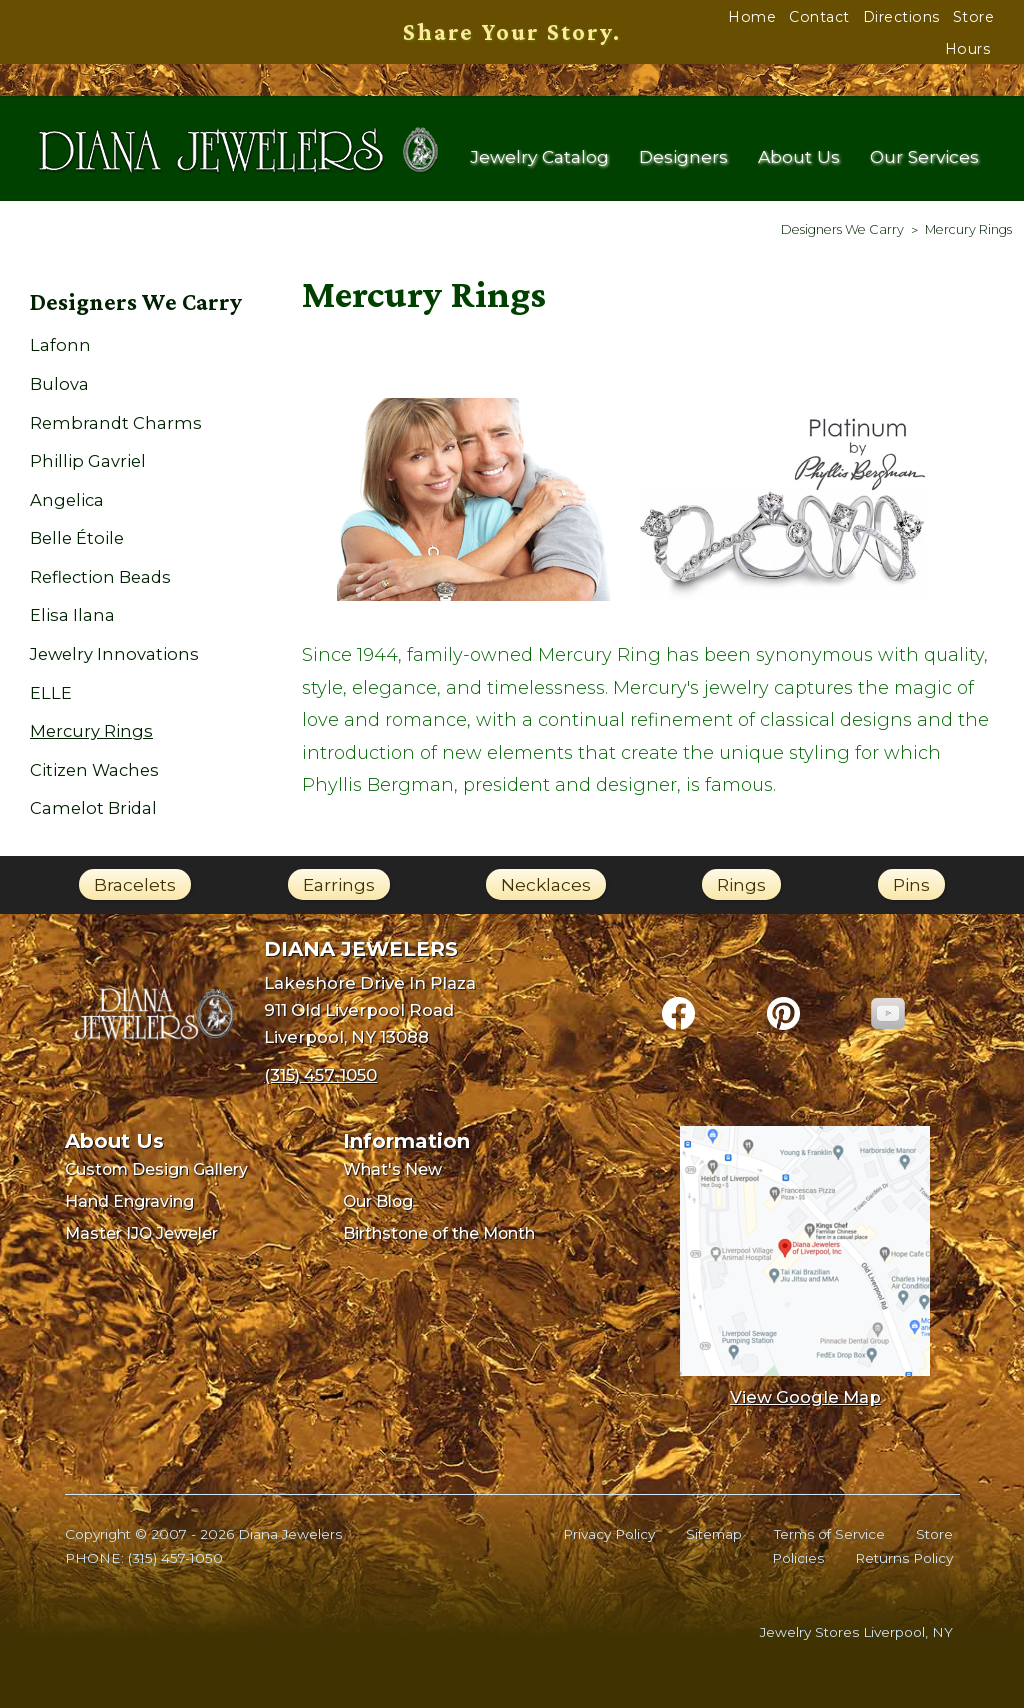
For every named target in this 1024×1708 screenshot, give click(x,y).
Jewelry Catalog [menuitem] (539, 157)
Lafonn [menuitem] (60, 345)
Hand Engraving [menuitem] (129, 1201)
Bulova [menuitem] (59, 384)
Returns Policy (904, 1558)
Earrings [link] (339, 884)
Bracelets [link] (135, 884)
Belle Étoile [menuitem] (77, 538)
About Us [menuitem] (799, 157)
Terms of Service (829, 1534)
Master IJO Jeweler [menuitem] (141, 1233)
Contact (819, 17)
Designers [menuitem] (683, 157)
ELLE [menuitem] (51, 693)
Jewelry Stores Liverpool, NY (856, 1632)
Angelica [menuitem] (67, 500)
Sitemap (714, 1534)
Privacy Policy (609, 1534)
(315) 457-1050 (175, 1558)
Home (752, 17)
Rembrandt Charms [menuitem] (116, 423)
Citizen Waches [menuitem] (94, 770)
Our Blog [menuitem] (378, 1201)
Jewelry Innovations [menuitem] (114, 654)
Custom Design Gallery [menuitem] (156, 1169)
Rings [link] (741, 884)
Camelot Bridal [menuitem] (93, 808)
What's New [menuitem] (392, 1169)
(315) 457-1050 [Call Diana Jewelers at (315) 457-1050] (320, 1075)
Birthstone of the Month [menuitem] (439, 1233)
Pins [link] (911, 884)
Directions (901, 17)
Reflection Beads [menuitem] (100, 577)
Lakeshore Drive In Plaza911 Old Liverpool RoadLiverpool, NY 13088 (370, 1009)
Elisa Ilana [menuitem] (72, 615)
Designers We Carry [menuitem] (136, 302)
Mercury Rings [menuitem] (91, 731)
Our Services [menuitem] (924, 157)
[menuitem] (842, 229)
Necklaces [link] (546, 884)
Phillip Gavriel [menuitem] (88, 461)
